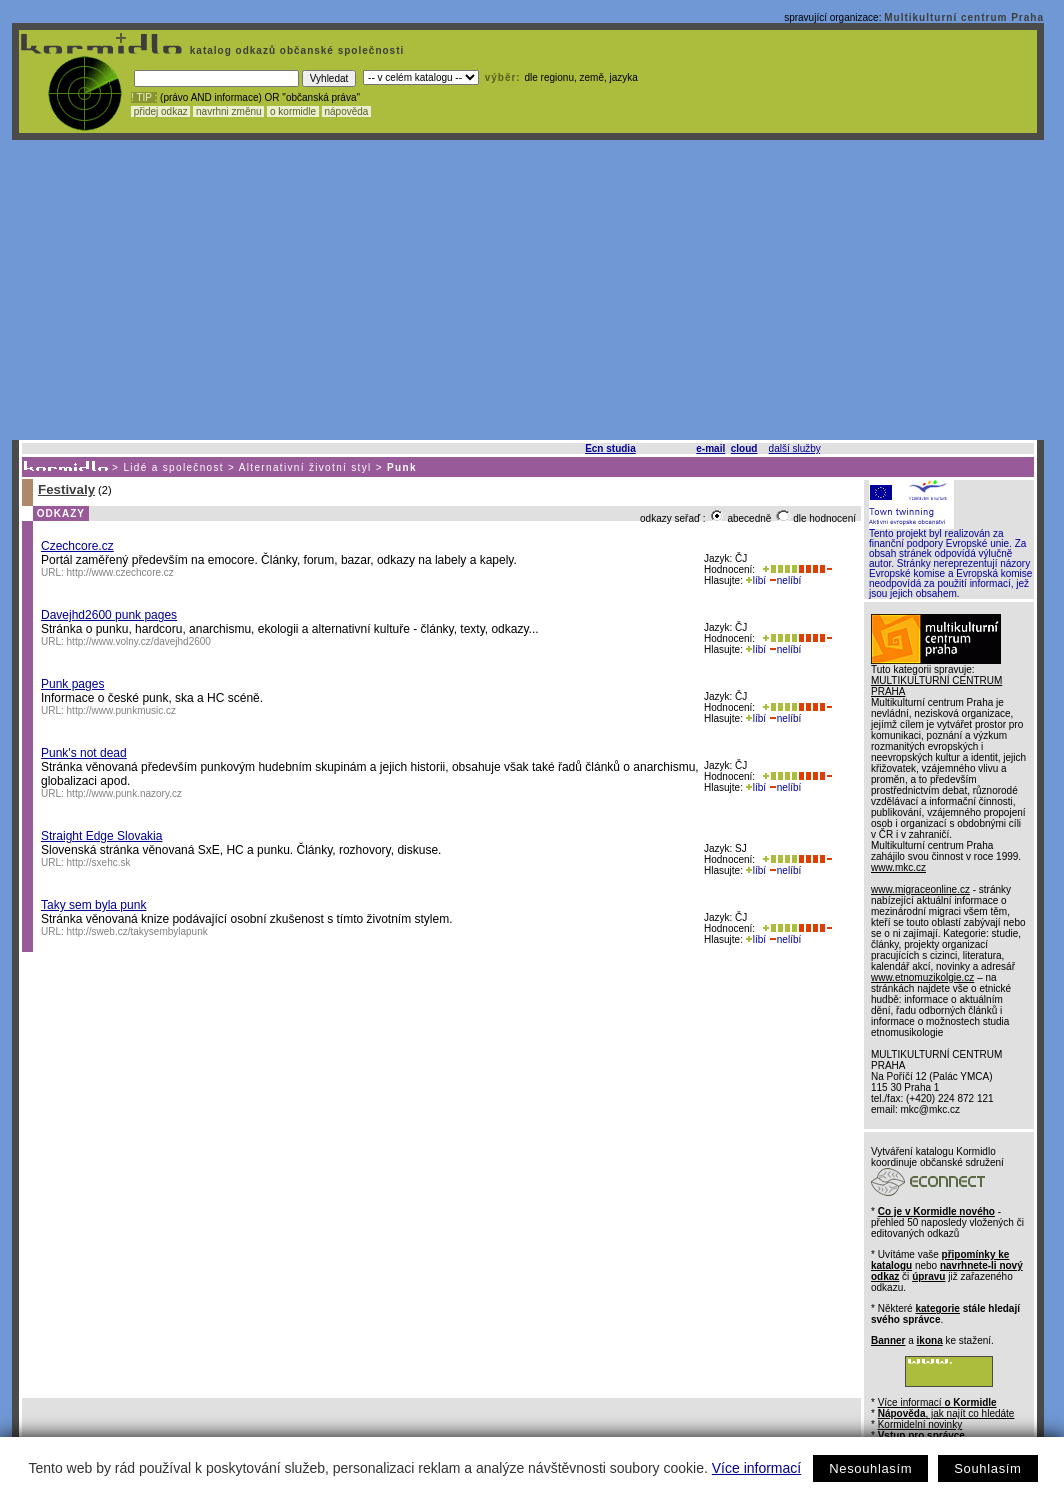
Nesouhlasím (870, 1468)
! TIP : (144, 97)
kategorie (937, 1308)
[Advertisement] (528, 290)
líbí (756, 580)
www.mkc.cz (898, 867)
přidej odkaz (160, 111)
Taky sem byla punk (93, 905)
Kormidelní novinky (920, 1424)
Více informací (756, 1468)
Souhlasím (987, 1468)
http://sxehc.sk (99, 862)
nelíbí (785, 580)
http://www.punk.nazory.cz (124, 793)
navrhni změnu (228, 111)
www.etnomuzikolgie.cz (922, 977)
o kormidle (293, 111)
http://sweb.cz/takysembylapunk (137, 931)
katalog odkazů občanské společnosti (295, 50)
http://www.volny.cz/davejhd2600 (139, 641)
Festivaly (66, 489)
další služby (795, 448)
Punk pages (72, 684)
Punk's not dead (84, 753)
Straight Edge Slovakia (101, 836)
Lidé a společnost (173, 467)
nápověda (347, 111)
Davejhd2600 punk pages (109, 615)
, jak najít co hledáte (946, 1413)
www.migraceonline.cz (920, 889)
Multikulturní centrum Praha (964, 17)
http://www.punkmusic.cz (121, 710)
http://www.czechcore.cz (120, 572)
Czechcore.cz (77, 546)
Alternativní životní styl (305, 467)
